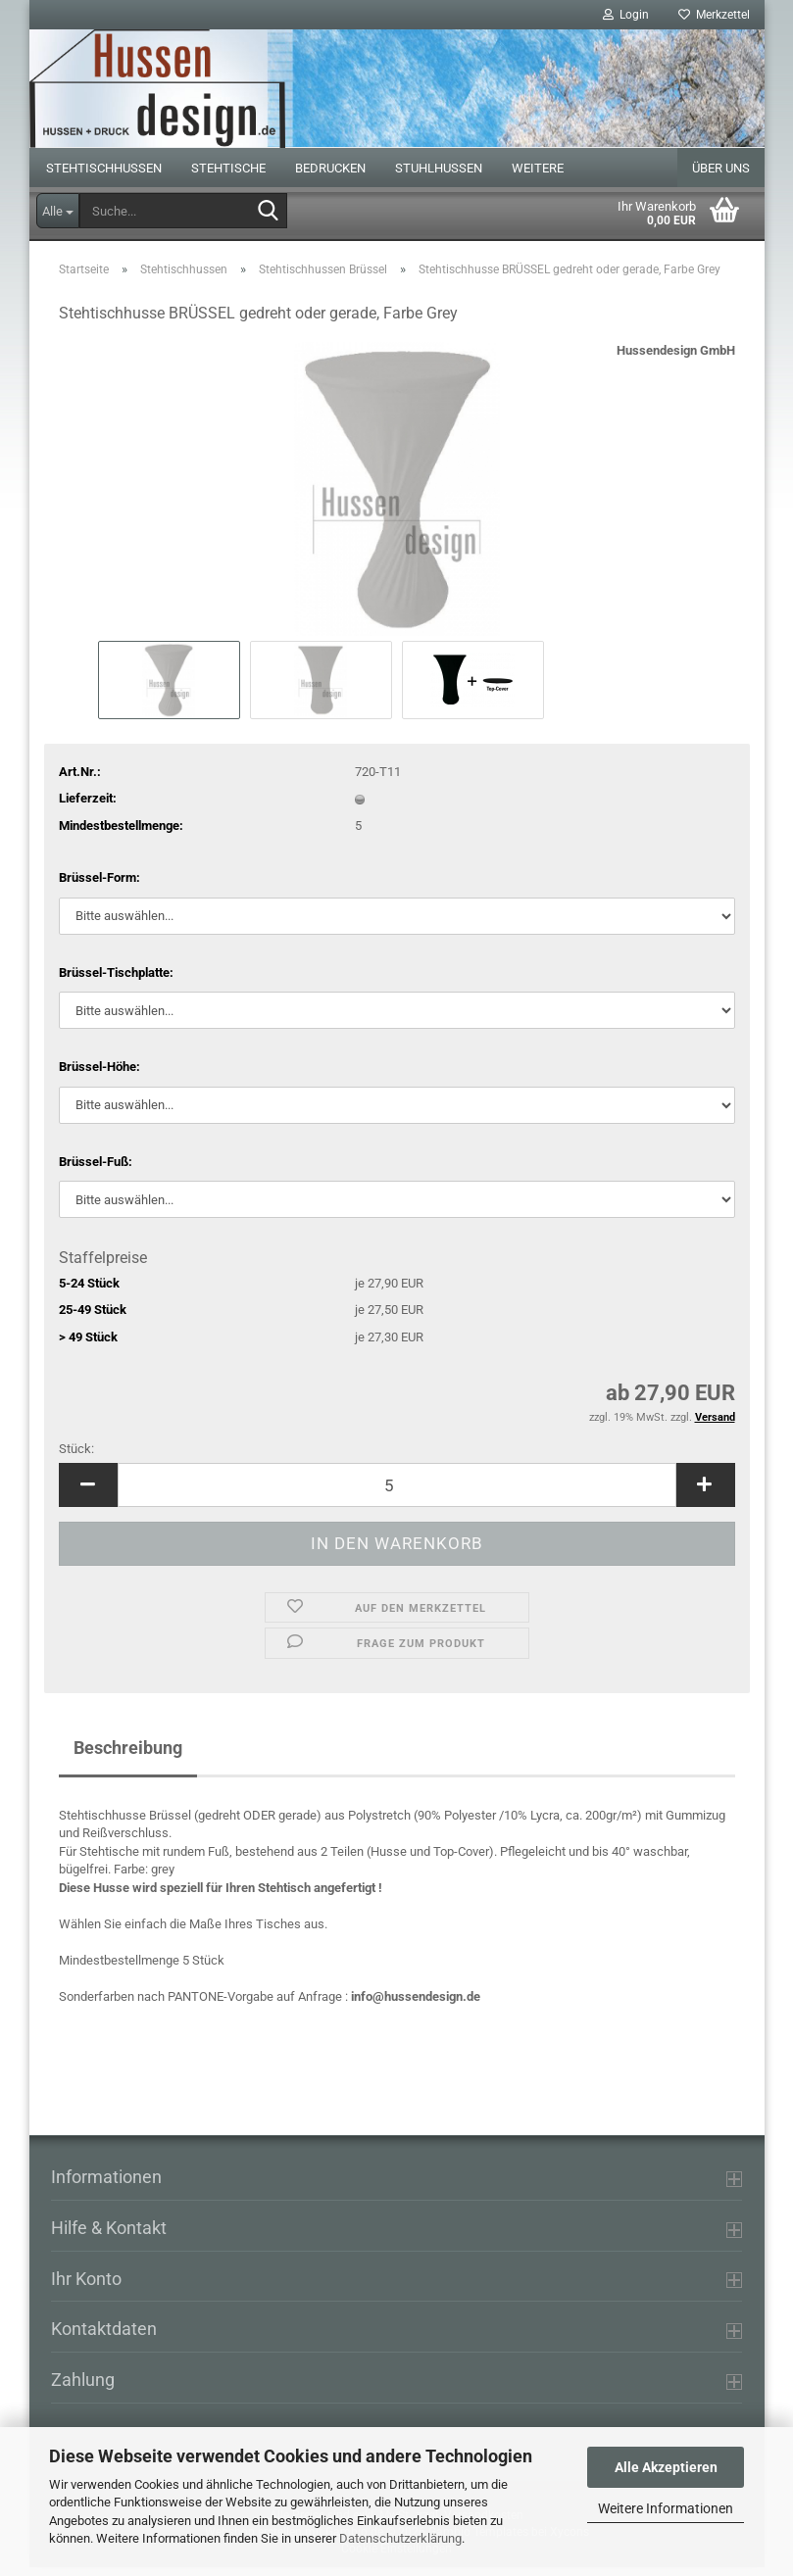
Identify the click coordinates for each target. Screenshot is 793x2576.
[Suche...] (58, 210)
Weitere (538, 177)
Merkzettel (714, 15)
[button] (88, 1494)
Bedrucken (330, 177)
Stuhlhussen (438, 177)
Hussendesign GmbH (676, 359)
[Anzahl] (397, 1494)
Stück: (76, 1457)
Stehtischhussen (104, 177)
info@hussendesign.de (415, 2005)
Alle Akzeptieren (666, 2467)
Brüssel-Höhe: (99, 1075)
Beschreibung (128, 1756)
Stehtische (228, 177)
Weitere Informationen (665, 2508)
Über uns (721, 177)
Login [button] (626, 15)
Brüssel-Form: (99, 886)
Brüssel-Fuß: (95, 1170)
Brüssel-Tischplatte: (116, 981)
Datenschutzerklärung (400, 2538)
